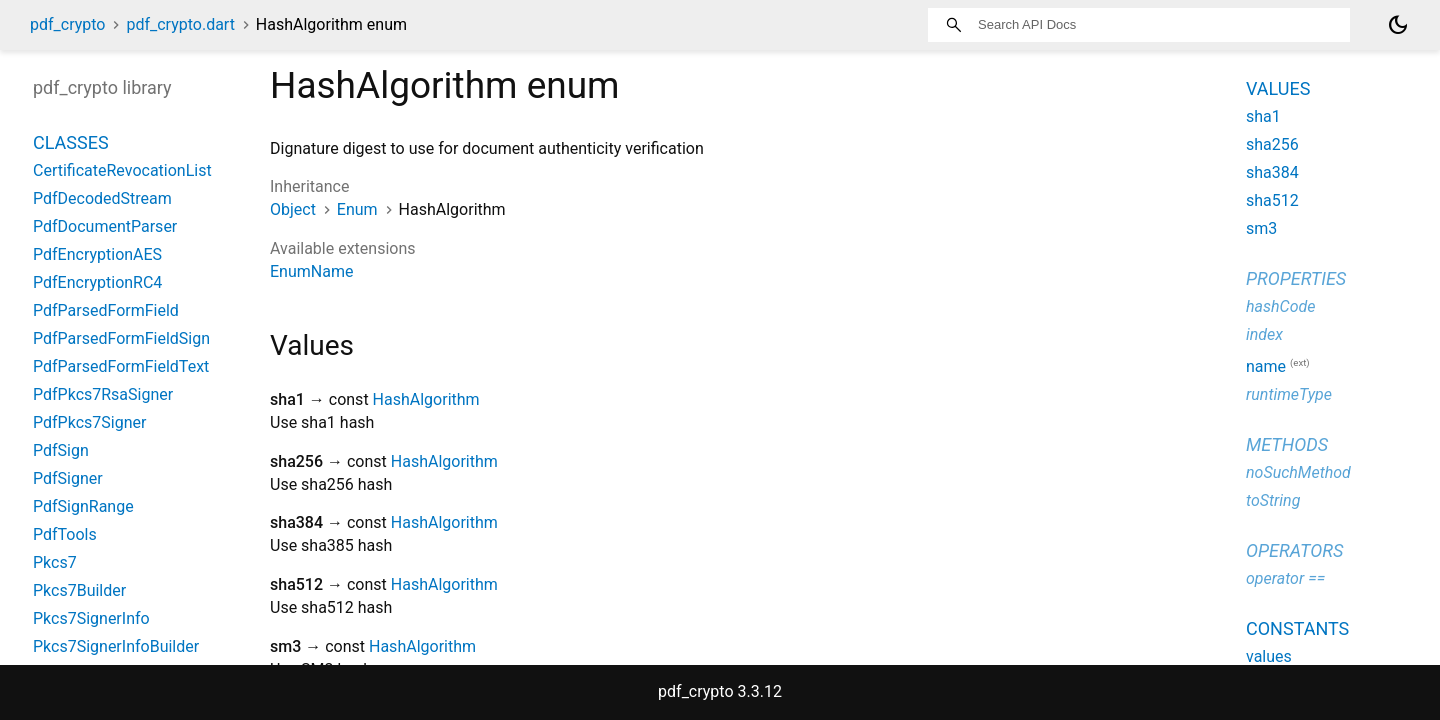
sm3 (1261, 228)
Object (293, 209)
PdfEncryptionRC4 (97, 282)
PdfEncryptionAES (97, 254)
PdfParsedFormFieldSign (121, 338)
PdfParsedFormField (106, 310)
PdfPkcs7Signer (89, 422)
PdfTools (65, 534)
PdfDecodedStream (102, 198)
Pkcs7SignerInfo (91, 618)
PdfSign (61, 450)
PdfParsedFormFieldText (121, 366)
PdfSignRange (83, 506)
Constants (1297, 628)
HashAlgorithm (426, 399)
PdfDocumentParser (105, 226)
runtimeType (1289, 394)
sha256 (1272, 144)
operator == (1285, 578)
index (1264, 334)
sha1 (1263, 116)
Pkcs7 (55, 562)
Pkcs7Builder (79, 590)
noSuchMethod (1298, 472)
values (1269, 656)
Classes (71, 142)
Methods (1287, 444)
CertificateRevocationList (122, 170)
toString (1273, 500)
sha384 (1272, 172)
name (1266, 366)
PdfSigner (68, 478)
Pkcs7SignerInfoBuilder (116, 646)
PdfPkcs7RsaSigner (103, 394)
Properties (1296, 278)
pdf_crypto (67, 24)
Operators (1294, 550)
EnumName (311, 271)
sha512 (1272, 200)
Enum (357, 209)
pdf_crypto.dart (180, 24)
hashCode (1280, 306)
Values (1278, 88)
